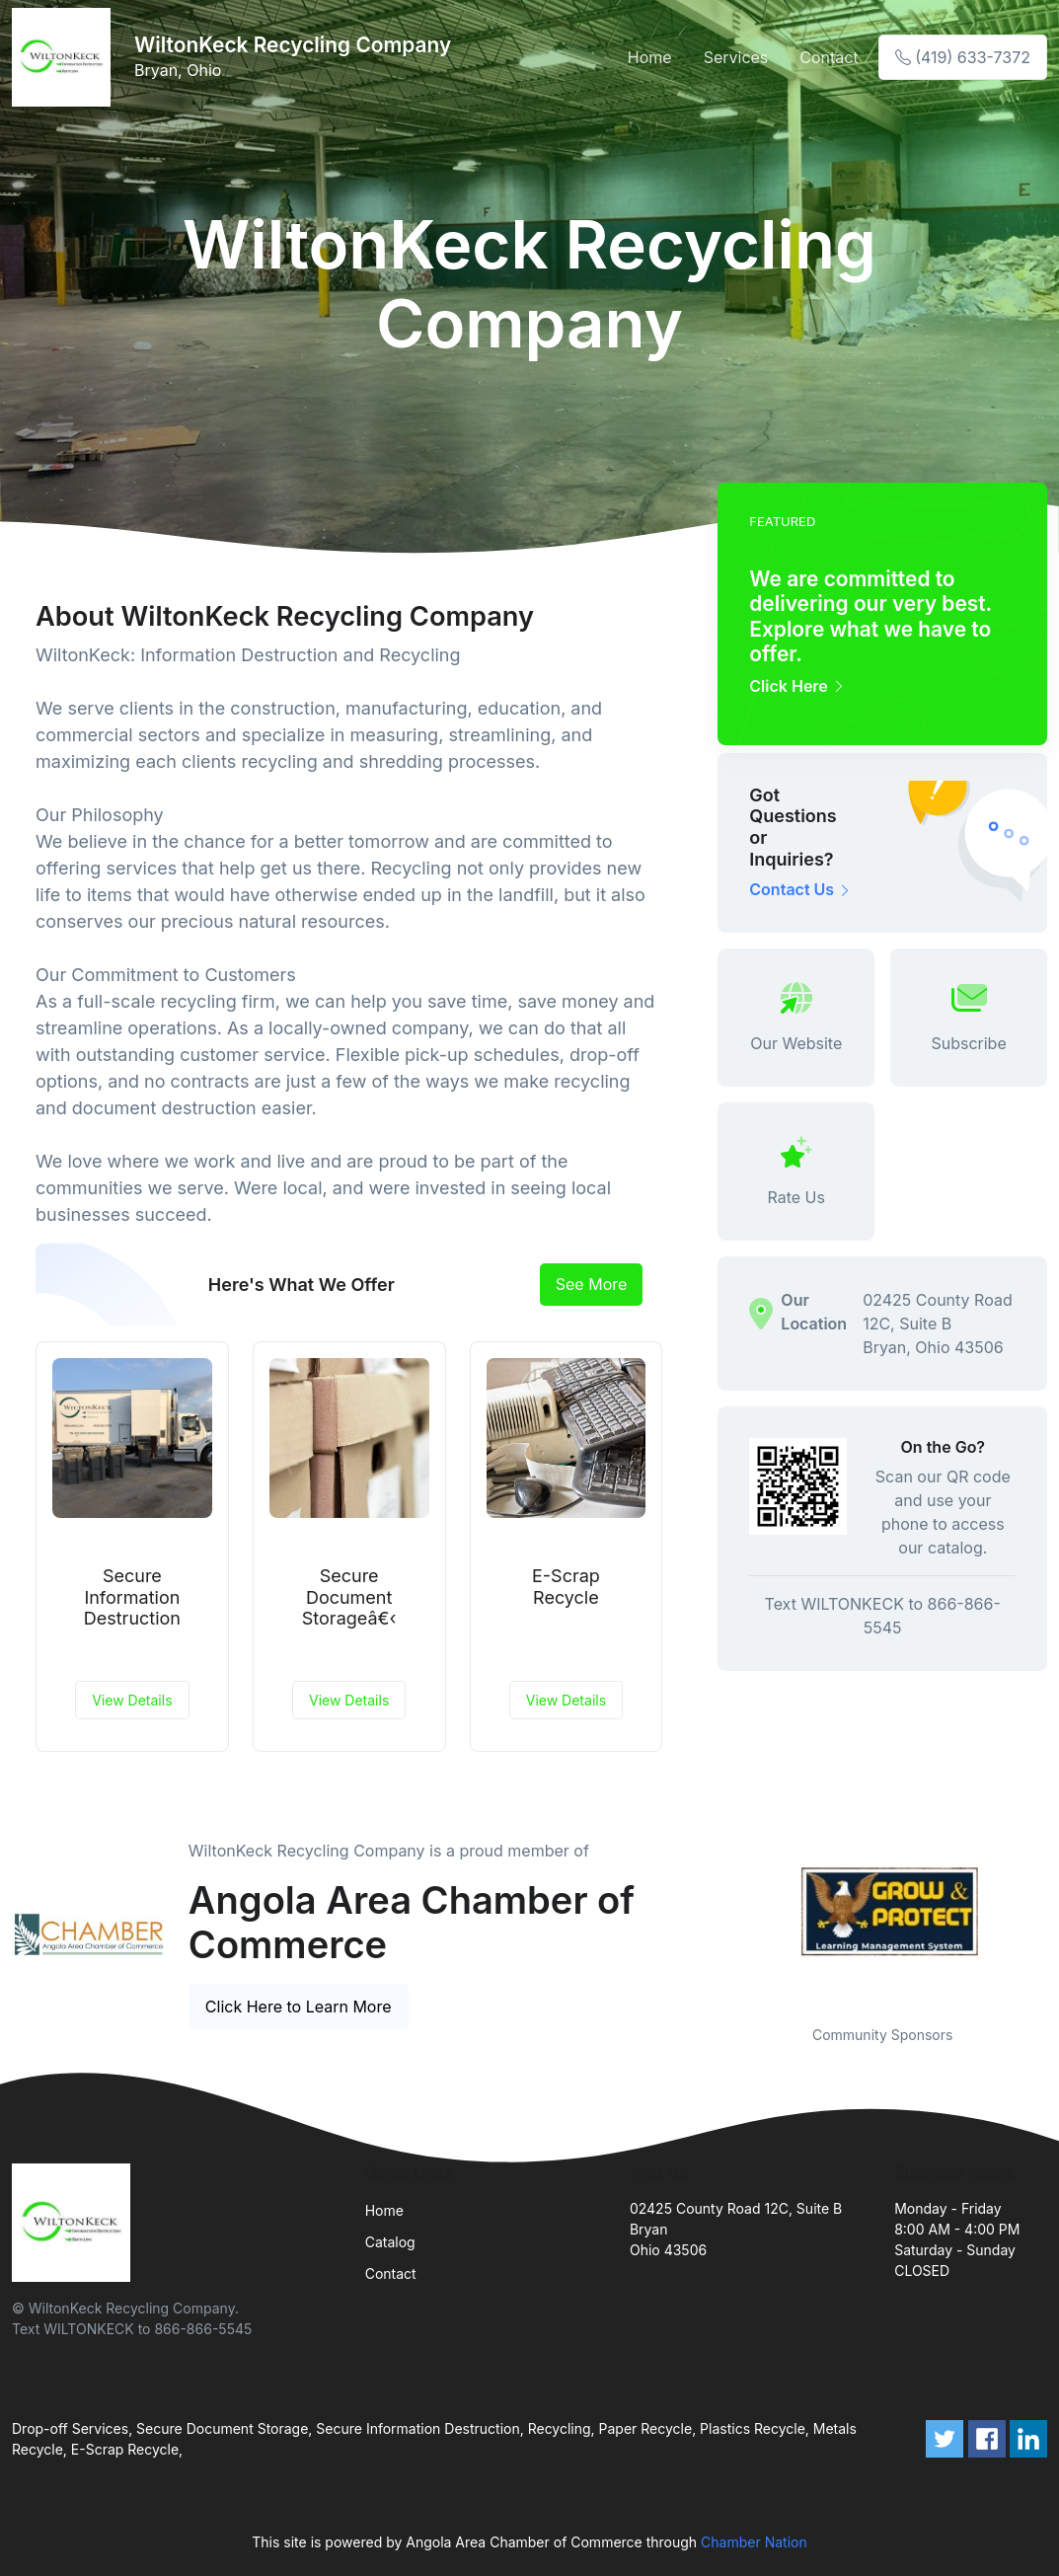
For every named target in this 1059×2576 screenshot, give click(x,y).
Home (650, 57)
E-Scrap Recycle (566, 1586)
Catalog (390, 2242)
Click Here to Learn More (298, 2006)
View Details (132, 1700)
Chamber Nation (754, 2542)
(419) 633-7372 (962, 57)
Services (736, 57)
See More (592, 1284)
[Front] (65, 57)
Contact (828, 57)
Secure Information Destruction (132, 1597)
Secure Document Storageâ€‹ (349, 1597)
